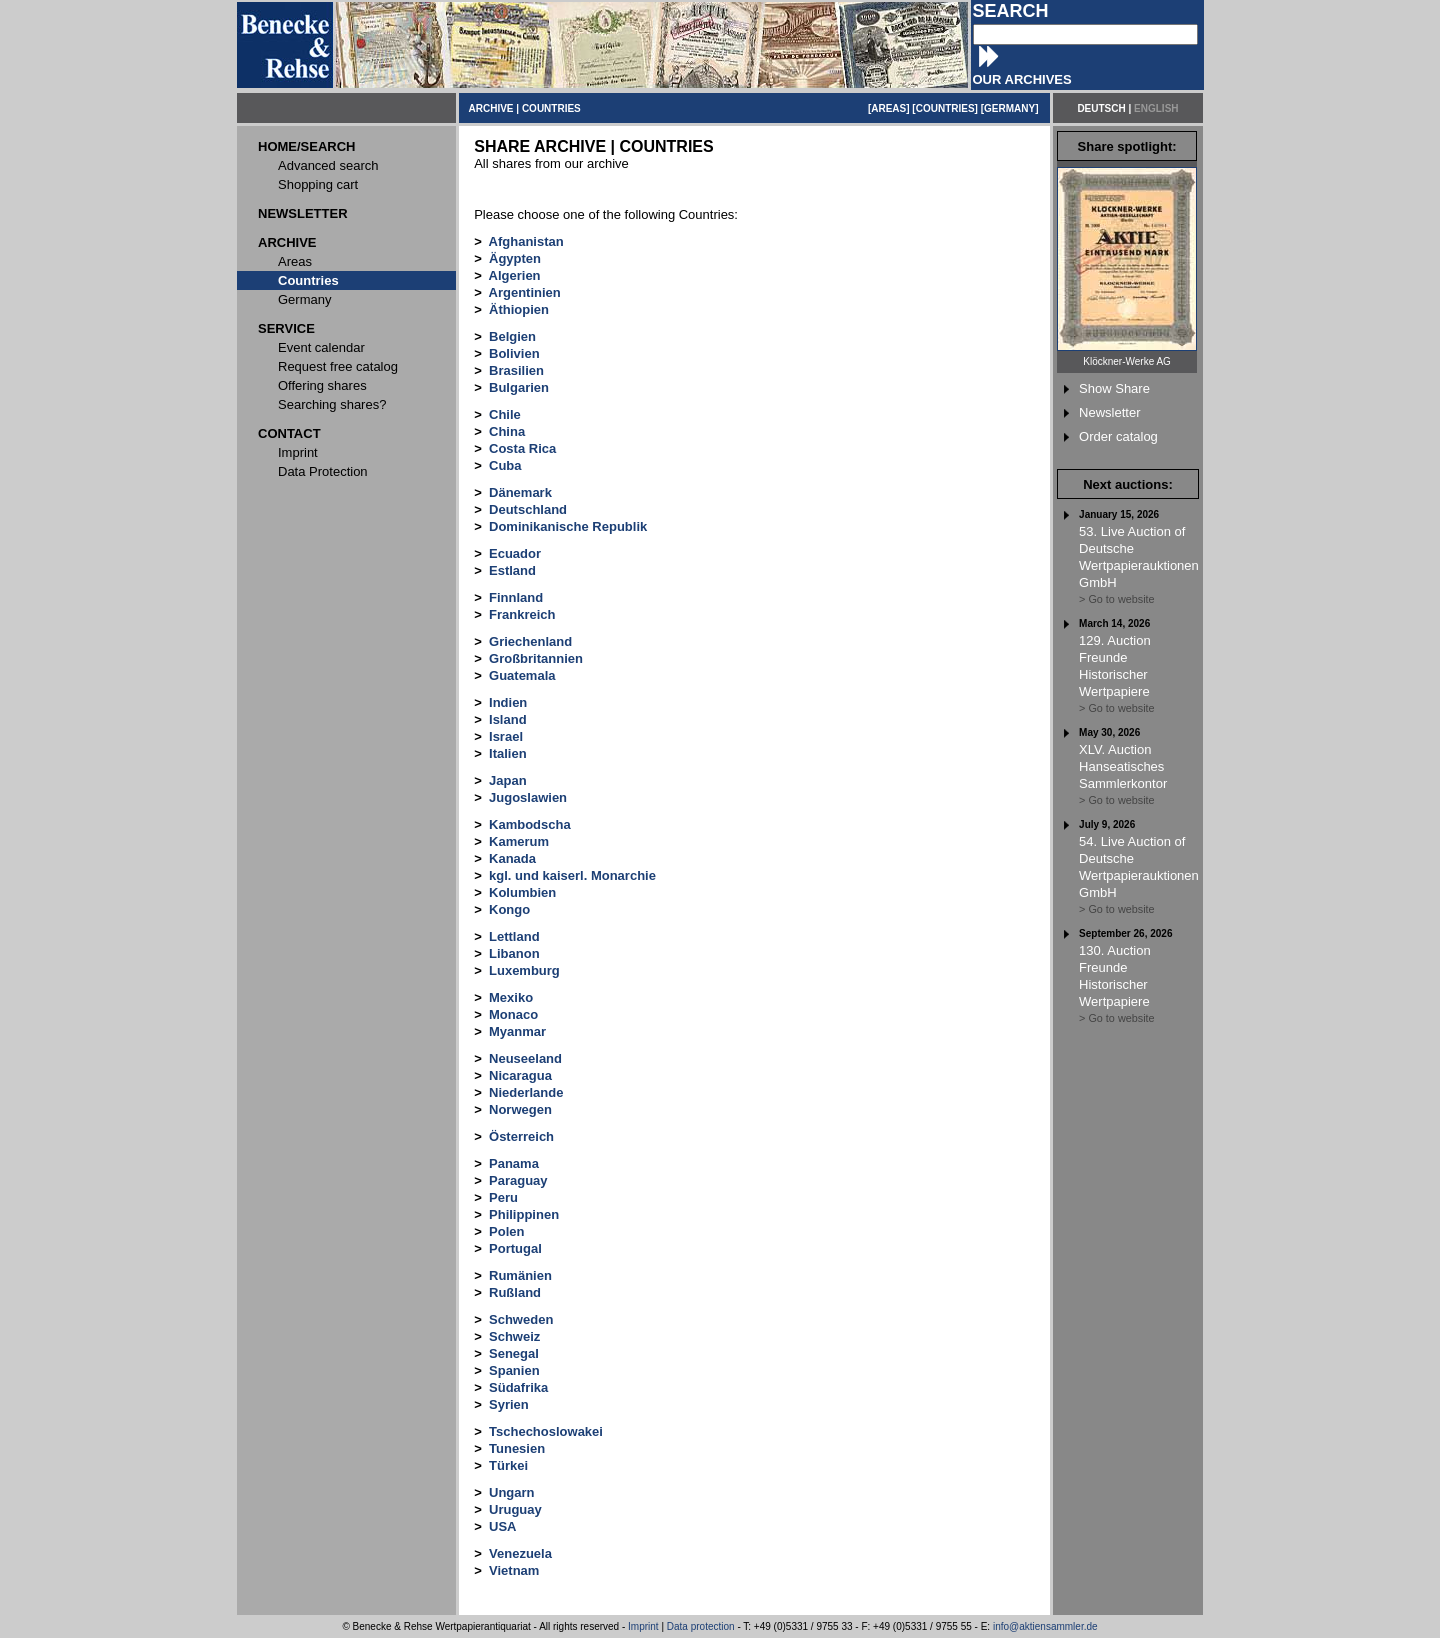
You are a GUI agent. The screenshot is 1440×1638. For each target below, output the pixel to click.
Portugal (515, 1248)
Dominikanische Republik (568, 526)
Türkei (508, 1465)
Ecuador (515, 553)
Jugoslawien (528, 797)
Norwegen (520, 1109)
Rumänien (520, 1275)
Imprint (643, 1626)
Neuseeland (525, 1058)
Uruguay (515, 1509)
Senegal (514, 1353)
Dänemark (520, 492)
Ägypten (515, 258)
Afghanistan (526, 241)
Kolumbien (522, 892)
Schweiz (514, 1336)
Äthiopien (519, 309)
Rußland (515, 1292)
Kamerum (519, 841)
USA (502, 1526)
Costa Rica (522, 448)
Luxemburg (524, 970)
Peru (503, 1197)
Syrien (509, 1404)
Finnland (516, 597)
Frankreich (522, 614)
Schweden (521, 1319)
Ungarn (512, 1492)
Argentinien (525, 292)
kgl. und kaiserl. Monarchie (572, 875)
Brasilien (516, 370)
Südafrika (518, 1387)
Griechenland (530, 641)
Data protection (701, 1626)
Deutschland (528, 509)
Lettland (514, 936)
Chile (505, 414)
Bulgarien (519, 387)
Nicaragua (520, 1075)
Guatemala (522, 675)
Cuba (505, 465)
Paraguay (518, 1180)
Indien (508, 702)
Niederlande (526, 1092)
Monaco (513, 1014)
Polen (506, 1231)
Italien (508, 753)
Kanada (512, 858)
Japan (508, 780)
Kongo (509, 909)
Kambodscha (530, 824)
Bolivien (514, 353)
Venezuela (520, 1553)
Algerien (515, 275)
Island (508, 719)
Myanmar (517, 1031)
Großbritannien (536, 658)
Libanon (514, 953)
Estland (512, 570)
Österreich (521, 1136)
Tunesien (517, 1448)
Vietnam (514, 1570)
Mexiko (511, 997)
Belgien (512, 336)
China (507, 431)
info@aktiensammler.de (1045, 1626)
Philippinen (524, 1214)
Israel (506, 736)
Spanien (514, 1370)
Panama (514, 1163)
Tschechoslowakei (546, 1431)
